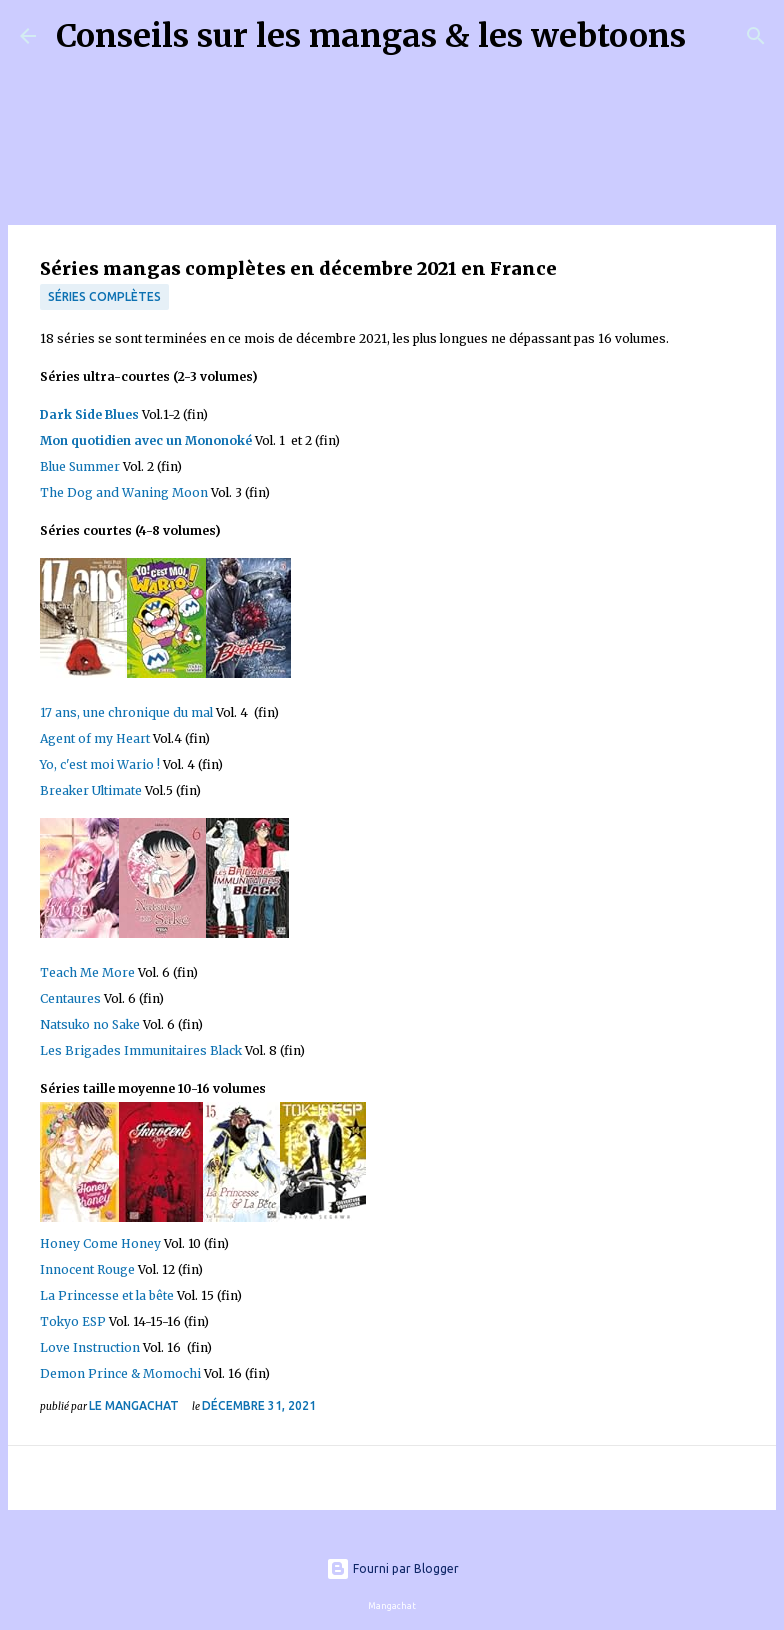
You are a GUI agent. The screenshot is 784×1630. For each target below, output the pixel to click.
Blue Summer (80, 466)
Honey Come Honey (100, 1243)
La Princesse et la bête (107, 1295)
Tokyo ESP (73, 1321)
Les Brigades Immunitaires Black (141, 1050)
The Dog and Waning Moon (124, 492)
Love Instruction (90, 1347)
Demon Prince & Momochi (120, 1373)
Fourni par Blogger (392, 1568)
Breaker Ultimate (92, 790)
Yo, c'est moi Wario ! (100, 764)
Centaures (70, 998)
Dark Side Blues (89, 414)
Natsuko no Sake (90, 1024)
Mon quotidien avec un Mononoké (146, 440)
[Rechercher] (714, 36)
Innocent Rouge (87, 1269)
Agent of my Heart (95, 738)
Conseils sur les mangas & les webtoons (371, 36)
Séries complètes (104, 296)
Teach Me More (87, 972)
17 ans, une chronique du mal (126, 712)
